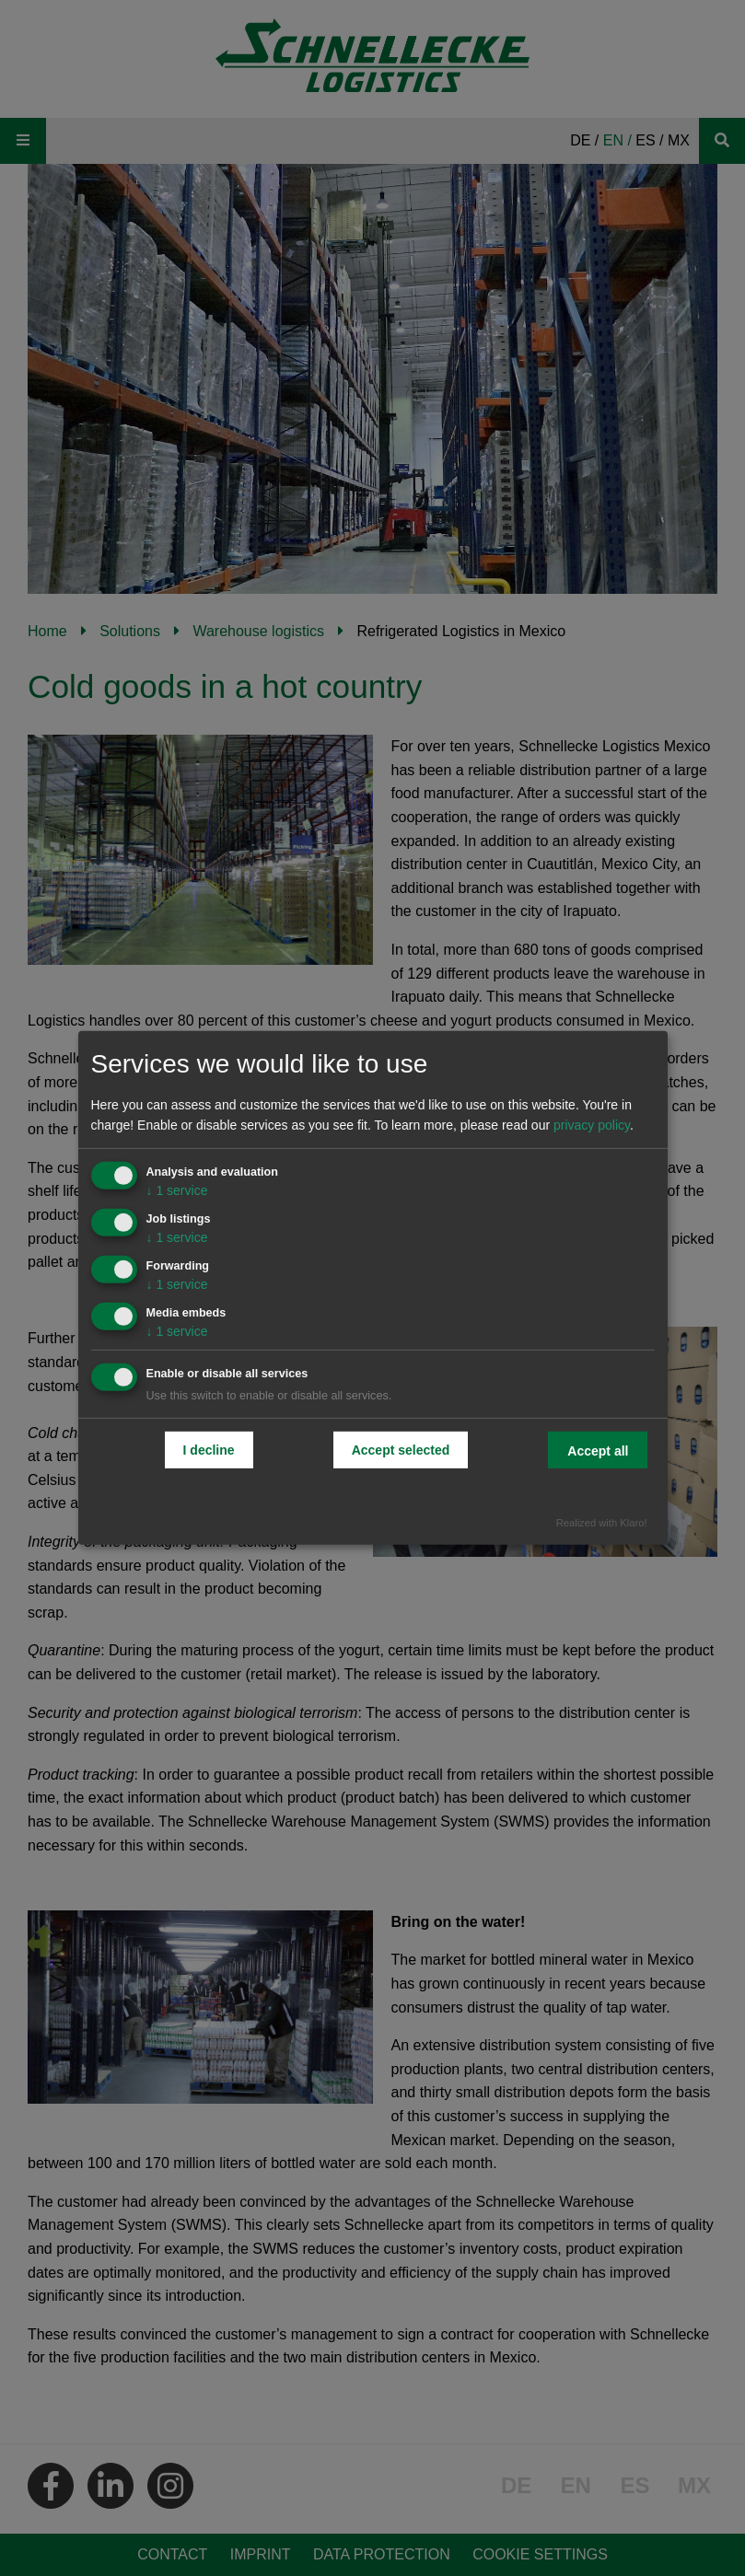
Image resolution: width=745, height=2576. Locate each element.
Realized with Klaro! (601, 1522)
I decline (209, 1449)
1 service (177, 1190)
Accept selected (401, 1449)
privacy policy (591, 1125)
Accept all (597, 1450)
